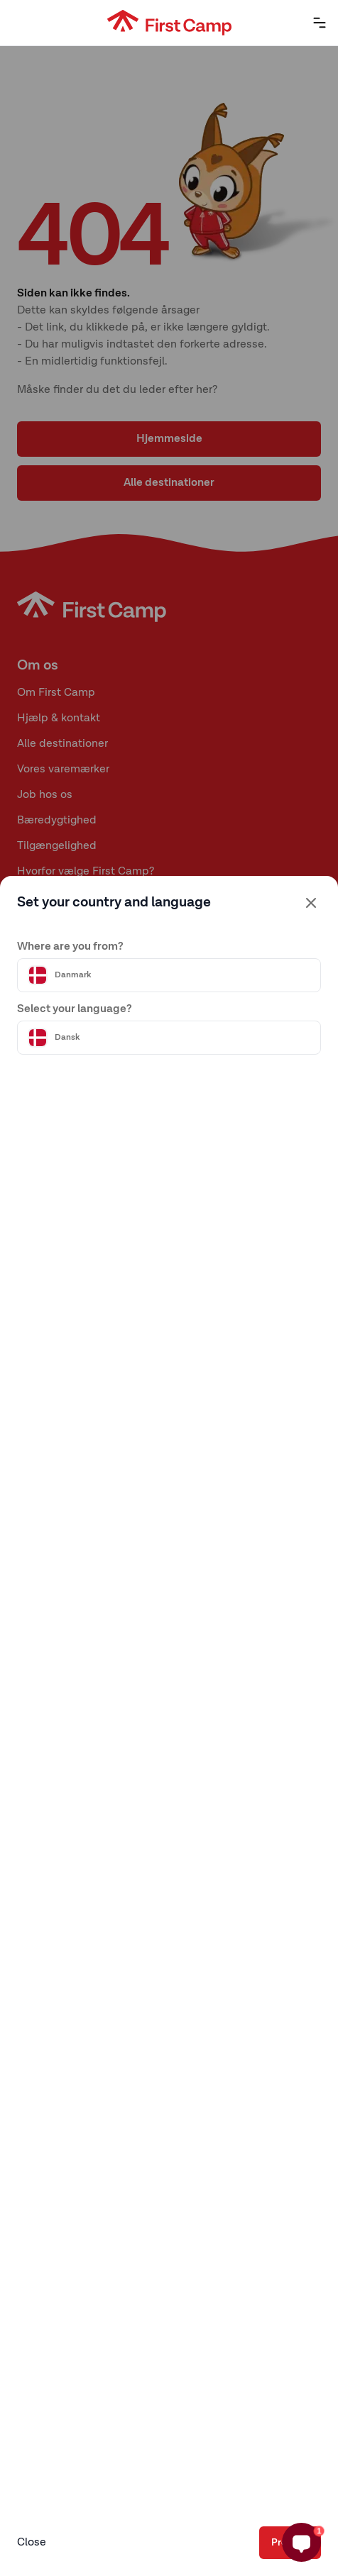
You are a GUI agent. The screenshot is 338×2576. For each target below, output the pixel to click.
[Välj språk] (169, 1038)
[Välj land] (169, 975)
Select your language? (74, 1009)
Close (31, 2542)
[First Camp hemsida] (169, 22)
